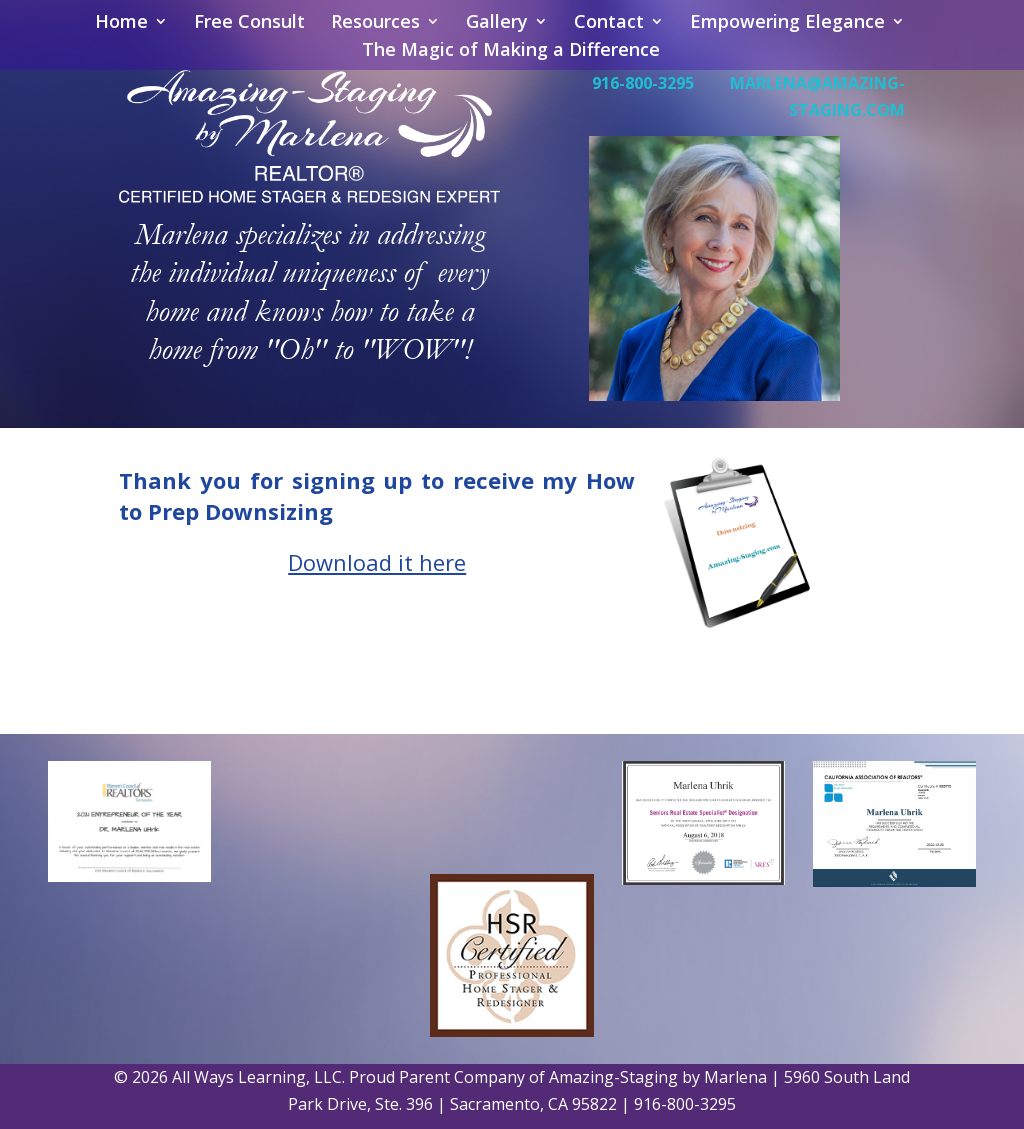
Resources (375, 23)
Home (121, 23)
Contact (609, 23)
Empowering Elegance (787, 23)
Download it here (377, 562)
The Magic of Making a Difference (511, 51)
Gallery (497, 23)
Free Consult (249, 23)
